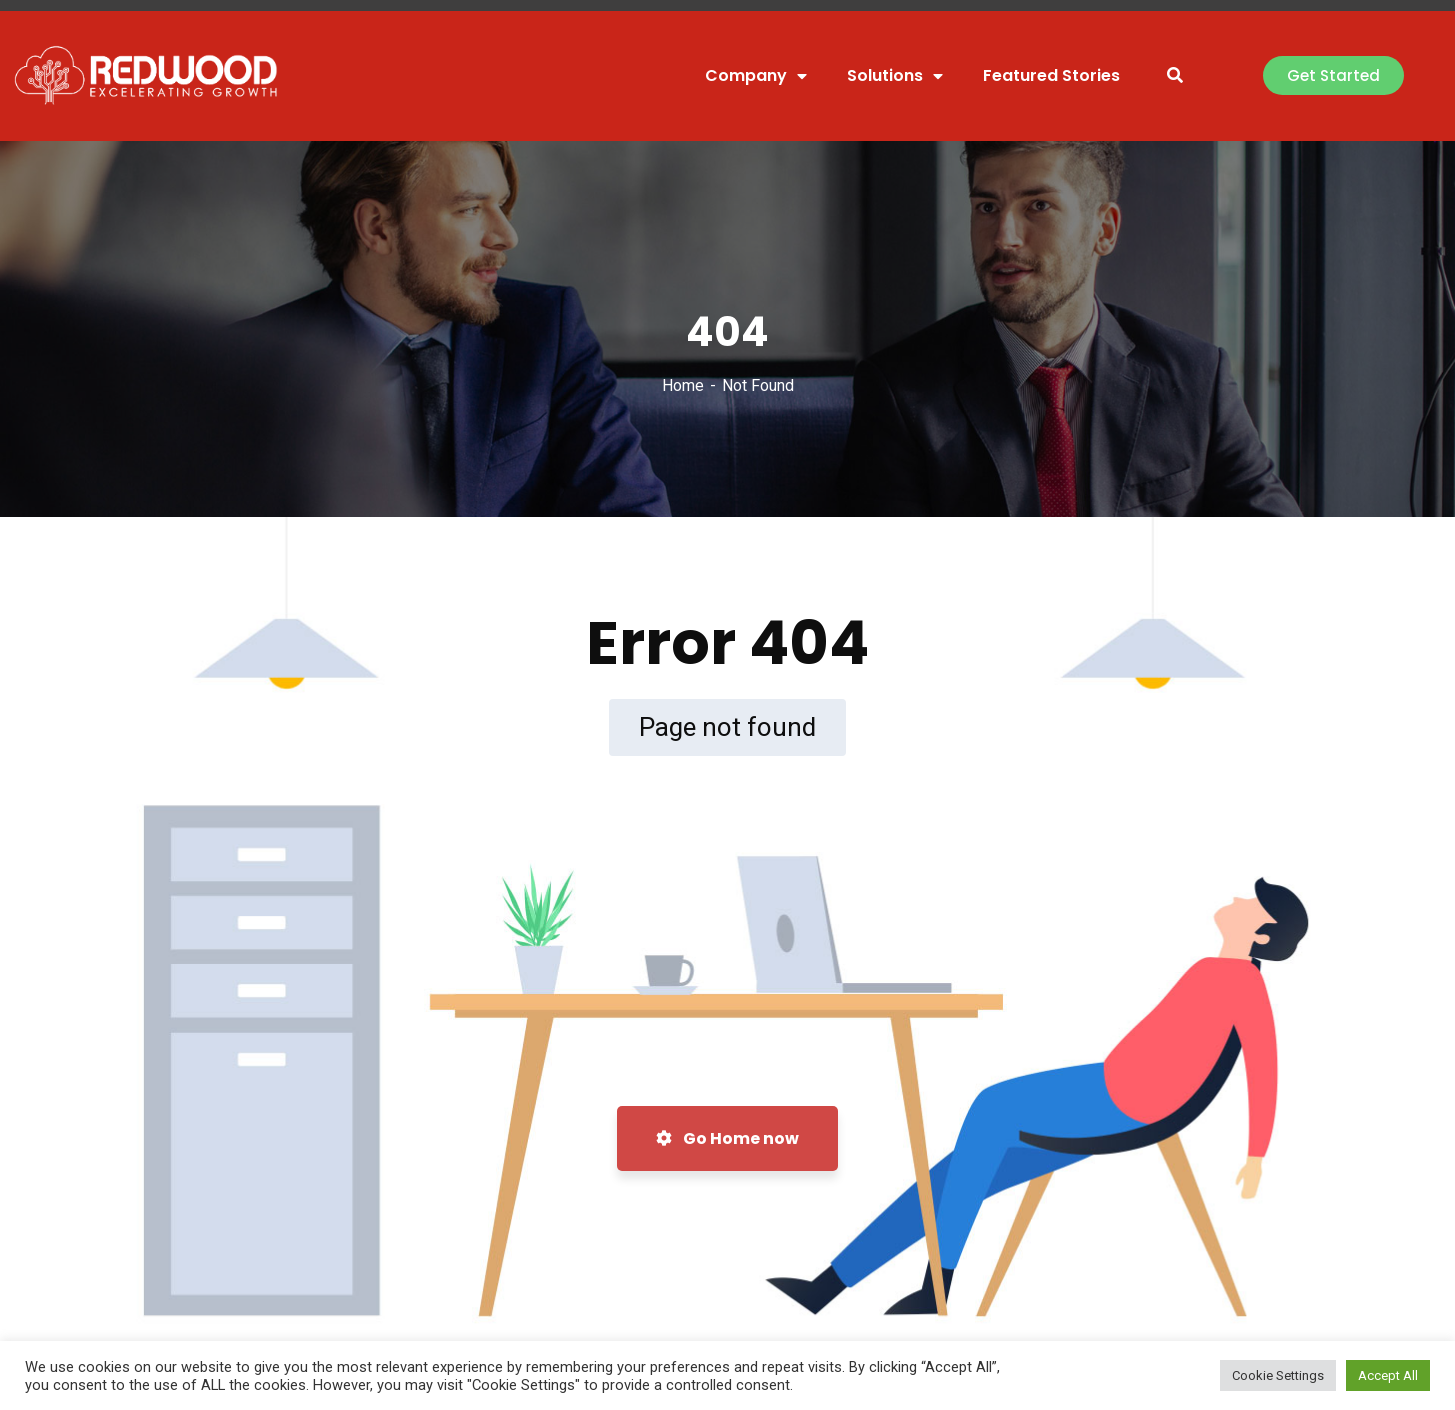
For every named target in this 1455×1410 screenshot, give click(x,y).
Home (683, 385)
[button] (1333, 75)
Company (756, 76)
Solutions (895, 76)
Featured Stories (1051, 75)
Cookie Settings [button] (1278, 1375)
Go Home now (727, 1138)
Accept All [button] (1388, 1375)
